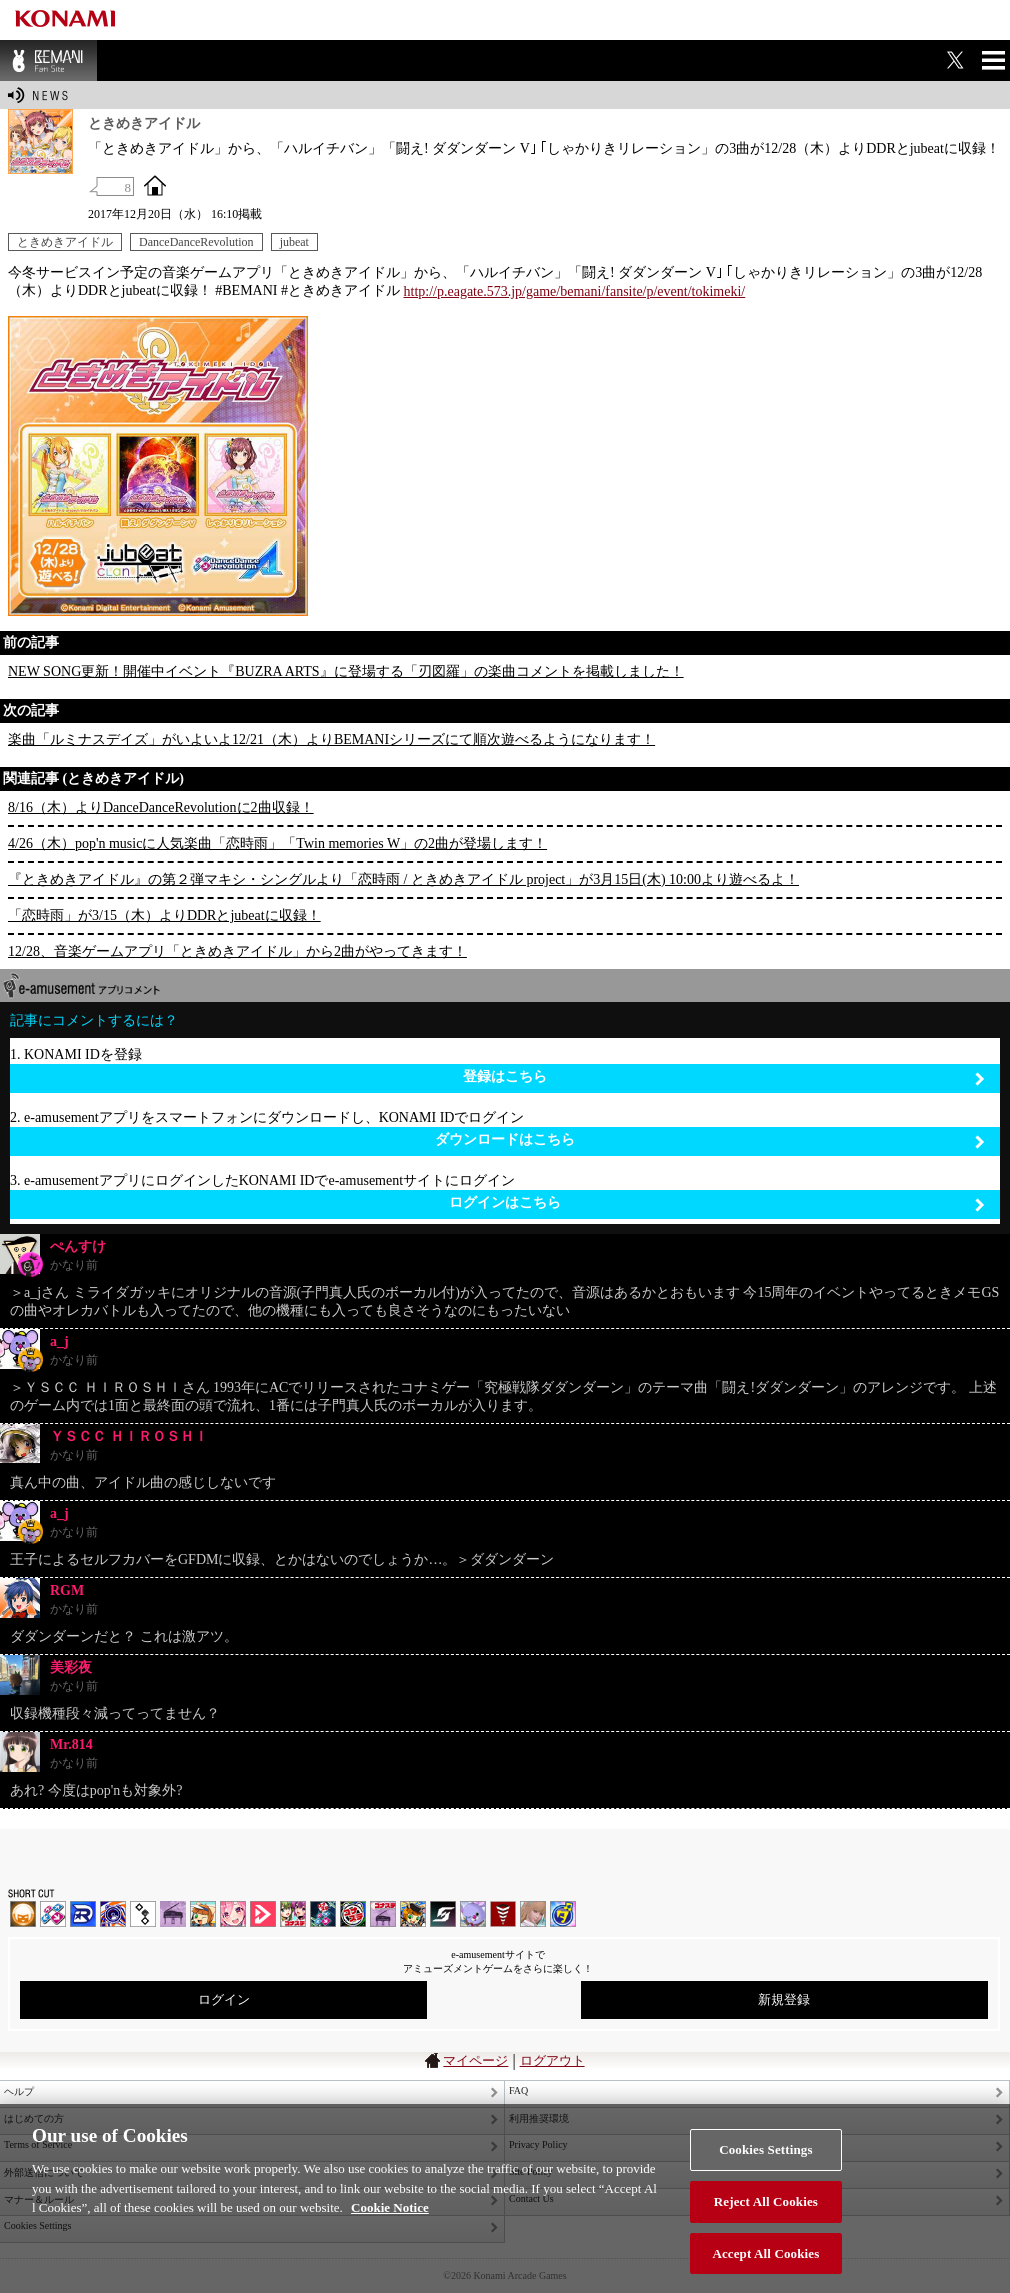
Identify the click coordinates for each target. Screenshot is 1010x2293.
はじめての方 (34, 2118)
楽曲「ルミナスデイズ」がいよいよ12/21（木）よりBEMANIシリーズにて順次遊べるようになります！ (331, 739)
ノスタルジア (173, 1914)
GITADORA (113, 1914)
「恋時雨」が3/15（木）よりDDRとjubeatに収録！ (164, 915)
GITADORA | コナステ (353, 1914)
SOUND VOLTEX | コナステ (443, 1914)
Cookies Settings (765, 2185)
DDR (53, 1914)
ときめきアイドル (65, 242)
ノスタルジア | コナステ (383, 1914)
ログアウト (552, 2060)
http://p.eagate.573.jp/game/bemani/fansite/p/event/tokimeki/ (575, 291)
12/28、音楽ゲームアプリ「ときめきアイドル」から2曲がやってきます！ (237, 951)
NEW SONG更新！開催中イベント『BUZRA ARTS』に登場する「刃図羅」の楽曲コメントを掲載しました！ (346, 671)
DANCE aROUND (263, 1914)
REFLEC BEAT (473, 1914)
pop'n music (203, 1914)
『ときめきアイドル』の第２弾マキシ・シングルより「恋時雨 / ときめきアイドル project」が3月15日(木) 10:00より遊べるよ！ (403, 879)
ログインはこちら (717, 1203)
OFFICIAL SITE (155, 185)
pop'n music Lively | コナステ (413, 1914)
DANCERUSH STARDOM (83, 1914)
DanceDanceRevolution (196, 242)
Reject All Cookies (766, 2236)
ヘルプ (19, 2091)
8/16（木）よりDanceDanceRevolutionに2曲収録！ (161, 807)
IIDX (23, 1914)
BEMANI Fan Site (48, 60)
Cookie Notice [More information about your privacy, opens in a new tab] (390, 2243)
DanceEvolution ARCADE (533, 1914)
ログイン (224, 1999)
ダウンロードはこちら (710, 1140)
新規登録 (784, 1999)
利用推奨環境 (539, 2118)
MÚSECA (503, 1914)
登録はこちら (724, 1077)
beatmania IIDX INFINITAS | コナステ (293, 1914)
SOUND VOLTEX (233, 1914)
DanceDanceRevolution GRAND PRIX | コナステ (323, 1914)
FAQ (518, 2090)
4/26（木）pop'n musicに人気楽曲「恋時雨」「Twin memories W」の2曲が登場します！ (277, 843)
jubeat (294, 242)
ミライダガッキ (563, 1914)
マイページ (475, 2060)
